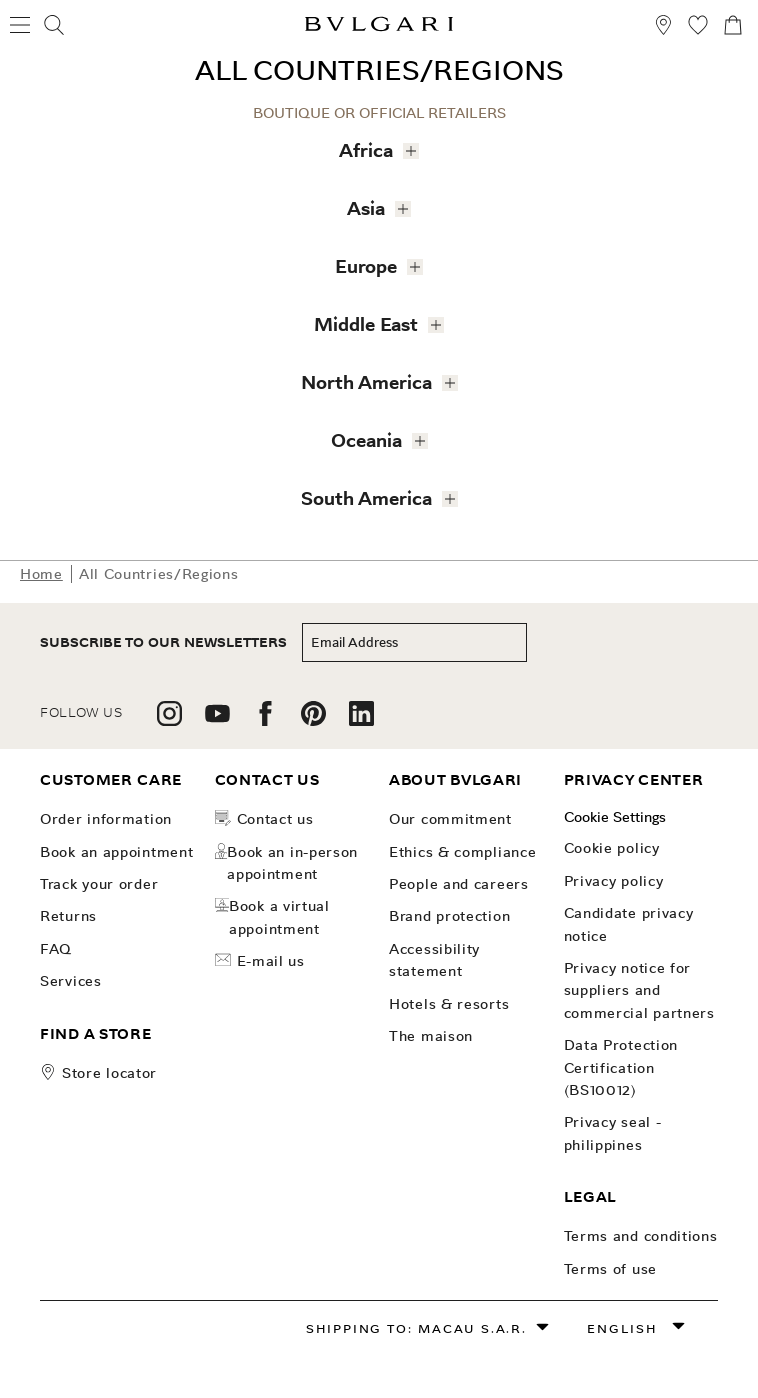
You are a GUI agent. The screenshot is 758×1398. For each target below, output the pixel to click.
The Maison (431, 1036)
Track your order (99, 884)
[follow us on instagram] (169, 720)
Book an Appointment (116, 852)
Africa (373, 146)
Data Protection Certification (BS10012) (621, 1067)
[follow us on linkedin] (361, 720)
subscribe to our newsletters (163, 642)
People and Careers (459, 884)
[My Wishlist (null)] (698, 28)
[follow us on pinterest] (313, 720)
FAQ (56, 949)
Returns (68, 916)
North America (373, 378)
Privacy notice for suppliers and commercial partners (639, 990)
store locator (109, 1073)
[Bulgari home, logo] (379, 27)
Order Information (106, 819)
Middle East (373, 320)
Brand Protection (449, 916)
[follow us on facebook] (265, 720)
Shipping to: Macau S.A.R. (416, 1328)
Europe (373, 262)
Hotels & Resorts (449, 1004)
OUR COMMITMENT (450, 819)
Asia (373, 204)
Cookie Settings (615, 817)
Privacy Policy (614, 881)
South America (373, 494)
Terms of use (610, 1269)
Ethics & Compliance (462, 852)
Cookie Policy (612, 848)
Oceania (373, 436)
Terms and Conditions (641, 1236)
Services (71, 981)
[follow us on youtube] (217, 720)
